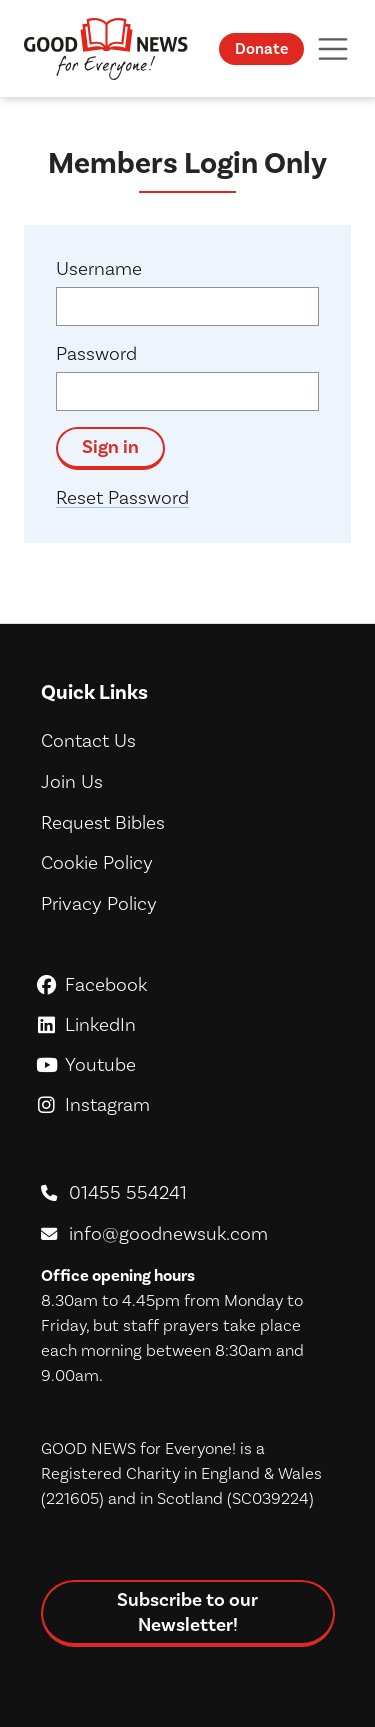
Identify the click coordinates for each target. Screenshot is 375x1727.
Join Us (72, 781)
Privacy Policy (99, 903)
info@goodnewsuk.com (168, 1233)
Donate (261, 48)
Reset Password (122, 497)
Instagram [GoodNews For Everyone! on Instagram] (187, 1104)
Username (99, 268)
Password (96, 353)
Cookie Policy (97, 862)
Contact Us (88, 740)
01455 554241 (128, 1192)
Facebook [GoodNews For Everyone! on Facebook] (187, 984)
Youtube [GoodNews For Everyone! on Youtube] (187, 1064)
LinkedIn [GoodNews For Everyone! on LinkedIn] (187, 1024)
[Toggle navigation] (333, 48)
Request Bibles (103, 822)
